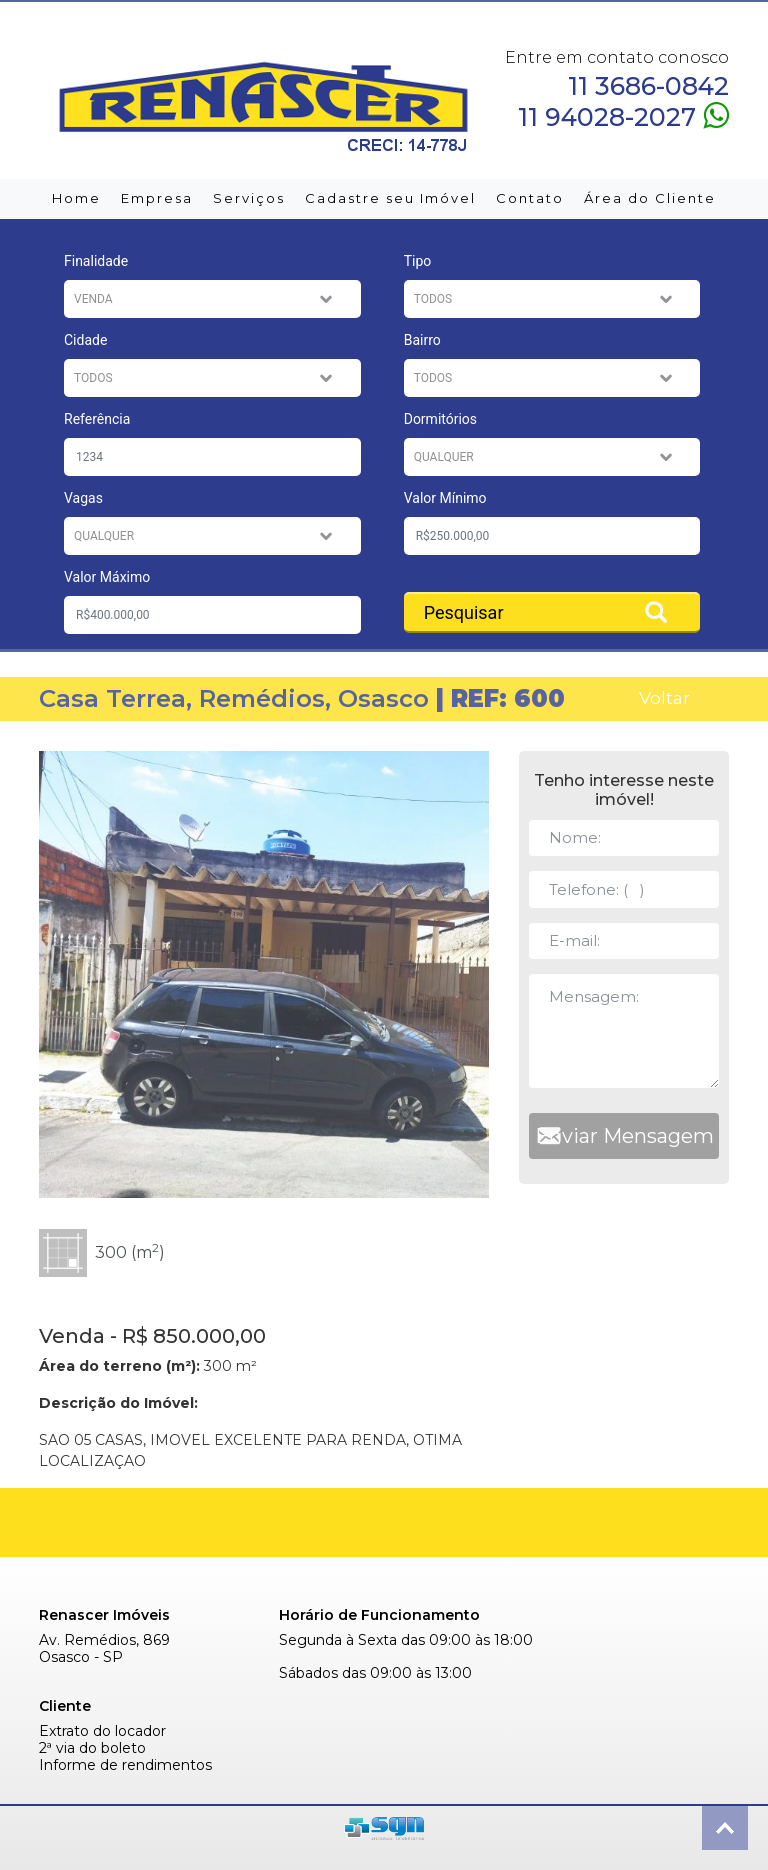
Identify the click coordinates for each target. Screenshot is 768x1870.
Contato (530, 198)
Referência (97, 419)
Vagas (83, 498)
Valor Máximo (107, 577)
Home (76, 198)
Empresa (157, 198)
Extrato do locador (102, 1731)
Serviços (249, 198)
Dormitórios (440, 419)
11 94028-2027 (623, 115)
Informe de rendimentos (125, 1765)
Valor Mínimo (445, 498)
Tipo (418, 261)
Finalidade (96, 261)
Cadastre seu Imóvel (390, 198)
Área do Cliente (650, 198)
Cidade (85, 340)
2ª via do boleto (92, 1748)
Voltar (664, 697)
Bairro (422, 340)
